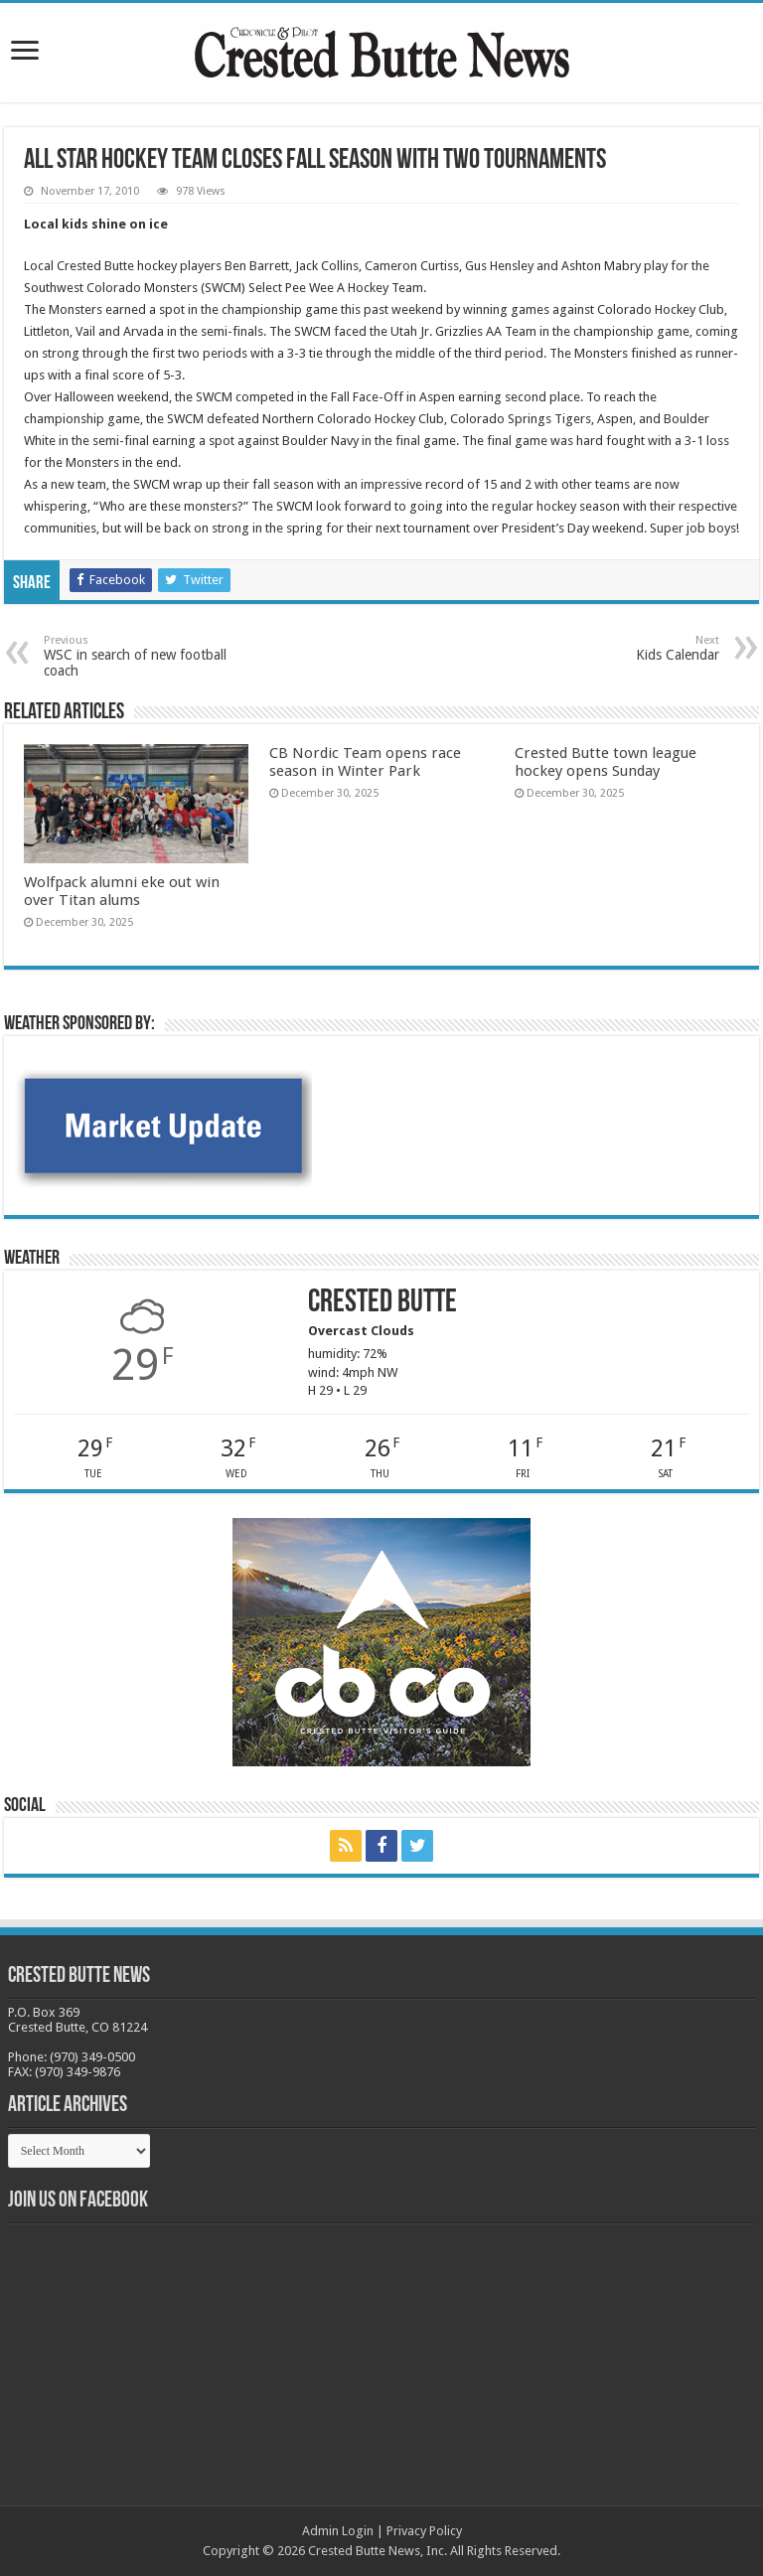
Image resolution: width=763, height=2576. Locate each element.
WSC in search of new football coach (145, 656)
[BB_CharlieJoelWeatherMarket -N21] (163, 1125)
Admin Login (338, 2530)
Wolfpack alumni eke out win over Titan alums (122, 891)
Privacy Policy (424, 2530)
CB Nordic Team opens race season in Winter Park (365, 762)
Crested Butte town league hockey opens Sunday (605, 762)
